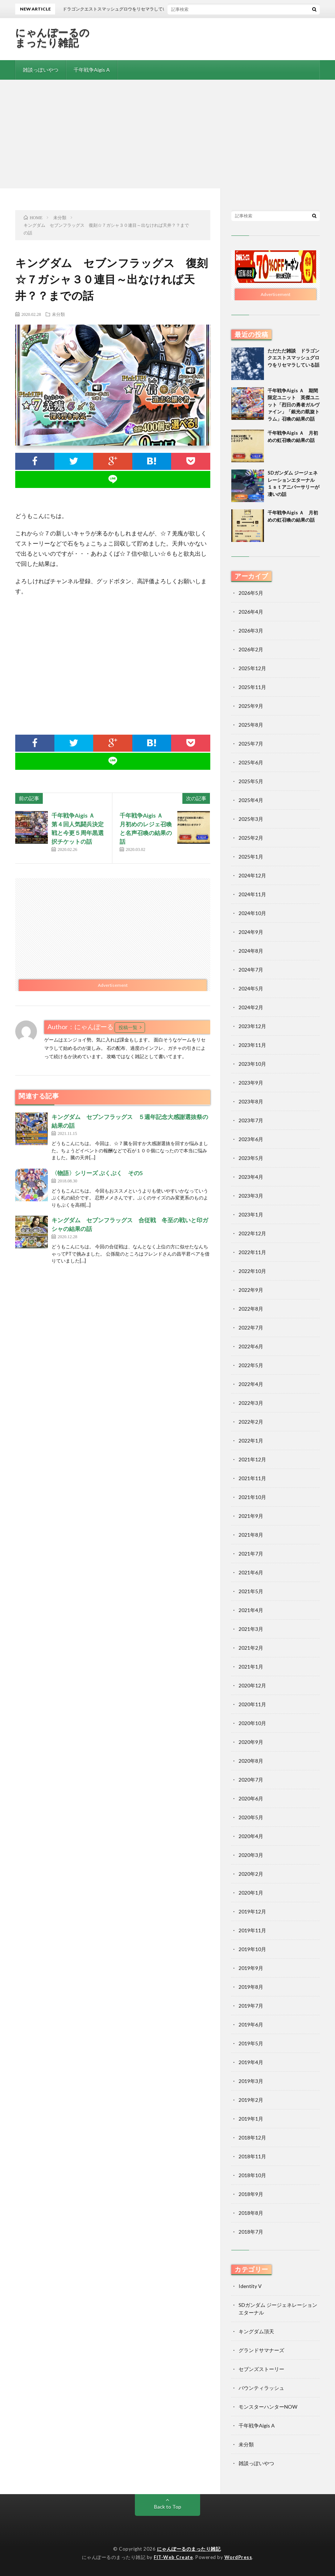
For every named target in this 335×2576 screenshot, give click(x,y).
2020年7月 (251, 1780)
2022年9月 (251, 1290)
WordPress (238, 2557)
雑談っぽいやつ (40, 70)
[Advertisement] (167, 134)
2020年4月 (251, 1836)
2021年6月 (251, 1572)
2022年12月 (252, 1233)
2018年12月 (252, 2137)
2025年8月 (251, 725)
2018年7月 (251, 2232)
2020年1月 (251, 1893)
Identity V (250, 2286)
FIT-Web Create (173, 2557)
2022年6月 (251, 1346)
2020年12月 (252, 1685)
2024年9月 (251, 932)
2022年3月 (251, 1403)
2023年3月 (251, 1196)
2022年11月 (252, 1252)
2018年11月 (252, 2156)
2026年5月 (251, 593)
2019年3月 (251, 2081)
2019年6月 (251, 2024)
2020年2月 (251, 1874)
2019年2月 (251, 2100)
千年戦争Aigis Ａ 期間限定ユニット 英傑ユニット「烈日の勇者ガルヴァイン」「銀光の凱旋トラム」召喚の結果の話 (293, 405)
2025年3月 (251, 819)
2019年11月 (252, 1930)
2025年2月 (251, 838)
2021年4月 (251, 1610)
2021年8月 (251, 1535)
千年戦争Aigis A (92, 70)
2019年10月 (252, 1949)
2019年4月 (251, 2062)
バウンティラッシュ (261, 2388)
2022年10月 (252, 1271)
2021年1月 (251, 1666)
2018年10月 (252, 2175)
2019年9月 (251, 1968)
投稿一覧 (128, 1027)
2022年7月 (251, 1327)
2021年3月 (251, 1629)
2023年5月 (251, 1158)
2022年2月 (251, 1422)
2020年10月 (252, 1723)
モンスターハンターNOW (268, 2407)
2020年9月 (251, 1742)
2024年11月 (252, 894)
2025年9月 (251, 706)
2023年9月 (251, 1083)
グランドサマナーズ (261, 2350)
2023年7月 (251, 1120)
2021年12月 (252, 1459)
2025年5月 (251, 781)
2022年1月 (251, 1440)
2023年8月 (251, 1101)
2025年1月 (251, 856)
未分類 (58, 314)
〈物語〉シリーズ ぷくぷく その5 (97, 1172)
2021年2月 (251, 1648)
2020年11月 (252, 1704)
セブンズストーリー (261, 2369)
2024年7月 (251, 969)
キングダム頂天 (256, 2331)
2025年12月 (252, 668)
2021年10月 (252, 1497)
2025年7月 (251, 743)
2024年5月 (251, 988)
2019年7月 (251, 2006)
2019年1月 (251, 2119)
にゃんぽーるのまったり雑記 (52, 37)
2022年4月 (251, 1384)
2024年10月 (252, 913)
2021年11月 (252, 1478)
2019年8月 (251, 1987)
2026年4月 (251, 612)
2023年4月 (251, 1177)
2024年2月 (251, 1007)
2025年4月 (251, 800)
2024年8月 (251, 951)
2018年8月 (251, 2213)
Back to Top (167, 2507)
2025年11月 (252, 687)
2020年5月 (251, 1817)
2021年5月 (251, 1591)
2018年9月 (251, 2194)
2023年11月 (252, 1045)
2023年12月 (252, 1026)
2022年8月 (251, 1309)
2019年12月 (252, 1911)
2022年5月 (251, 1365)
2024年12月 (252, 875)
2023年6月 (251, 1139)
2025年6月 (251, 762)
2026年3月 (251, 630)
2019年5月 (251, 2043)
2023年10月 (252, 1064)
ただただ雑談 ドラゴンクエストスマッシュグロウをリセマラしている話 (293, 358)
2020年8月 (251, 1761)
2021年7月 (251, 1553)
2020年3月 (251, 1855)
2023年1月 (251, 1214)
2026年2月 (251, 649)
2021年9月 (251, 1516)
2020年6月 (251, 1798)
